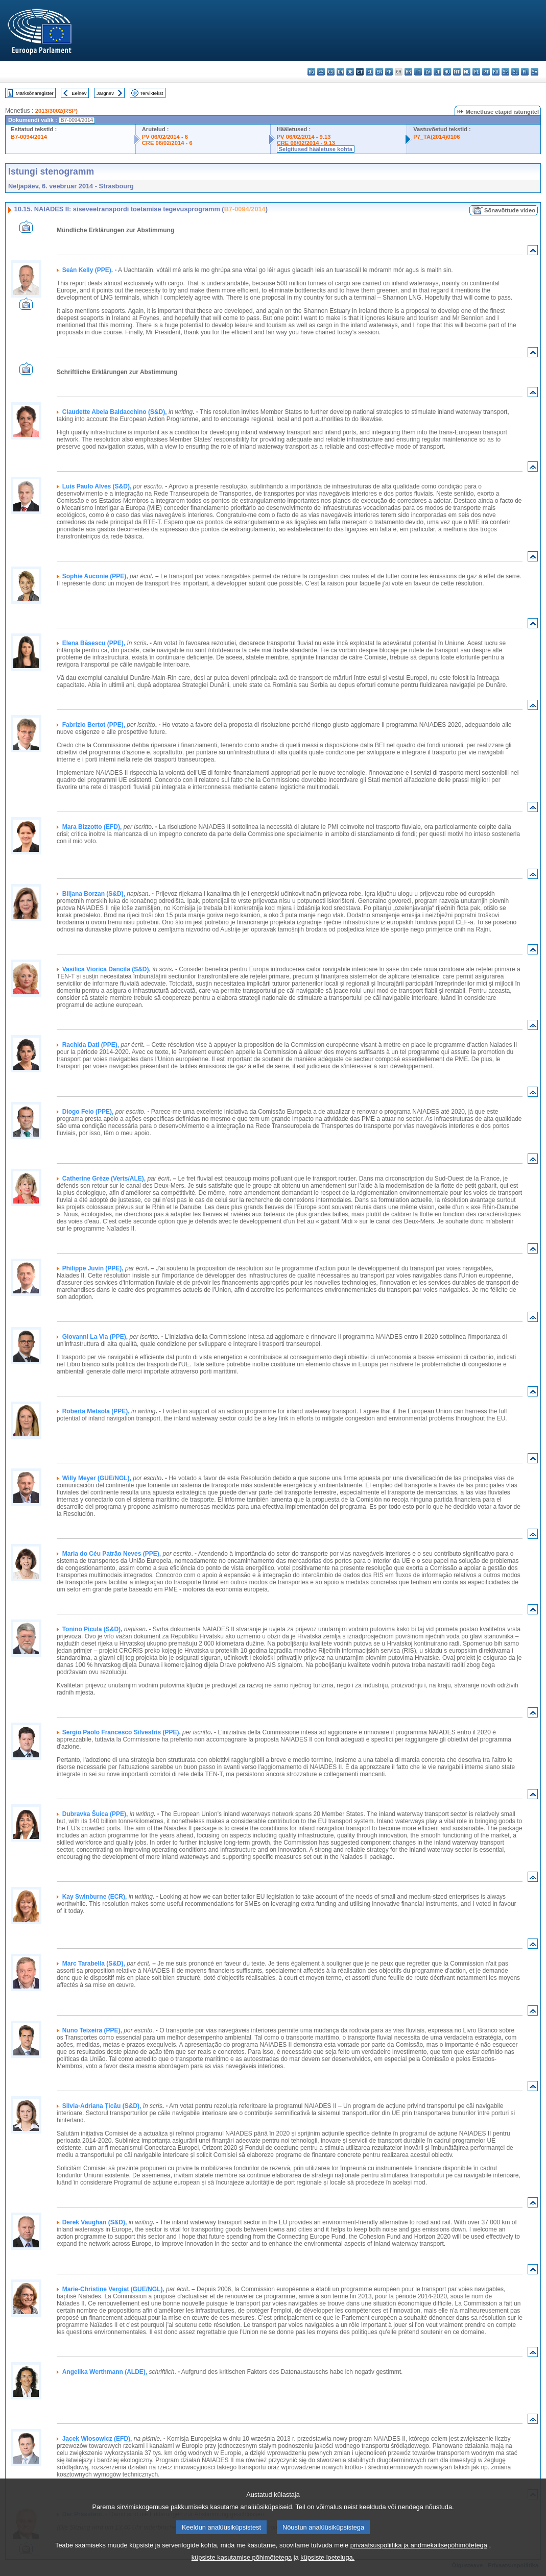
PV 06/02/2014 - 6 (165, 137)
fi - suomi (525, 72)
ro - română (496, 72)
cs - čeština (331, 72)
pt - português (486, 72)
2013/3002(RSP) (56, 111)
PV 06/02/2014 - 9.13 (304, 137)
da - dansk (340, 72)
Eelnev (79, 93)
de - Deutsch (350, 72)
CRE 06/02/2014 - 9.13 (306, 143)
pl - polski (476, 72)
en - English (379, 72)
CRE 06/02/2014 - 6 (167, 143)
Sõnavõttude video (509, 210)
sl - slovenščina (515, 72)
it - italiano (418, 72)
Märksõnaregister (35, 93)
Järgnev (105, 93)
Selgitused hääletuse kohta (315, 149)
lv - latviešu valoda (428, 72)
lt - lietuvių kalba (437, 72)
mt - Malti (457, 72)
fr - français (389, 72)
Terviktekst (151, 93)
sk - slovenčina (505, 72)
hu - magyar (447, 72)
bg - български (311, 72)
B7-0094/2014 (29, 137)
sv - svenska (534, 72)
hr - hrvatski (408, 72)
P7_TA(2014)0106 (436, 137)
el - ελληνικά (369, 72)
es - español (321, 72)
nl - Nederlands (466, 72)
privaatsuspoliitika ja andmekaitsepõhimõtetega (418, 2558)
